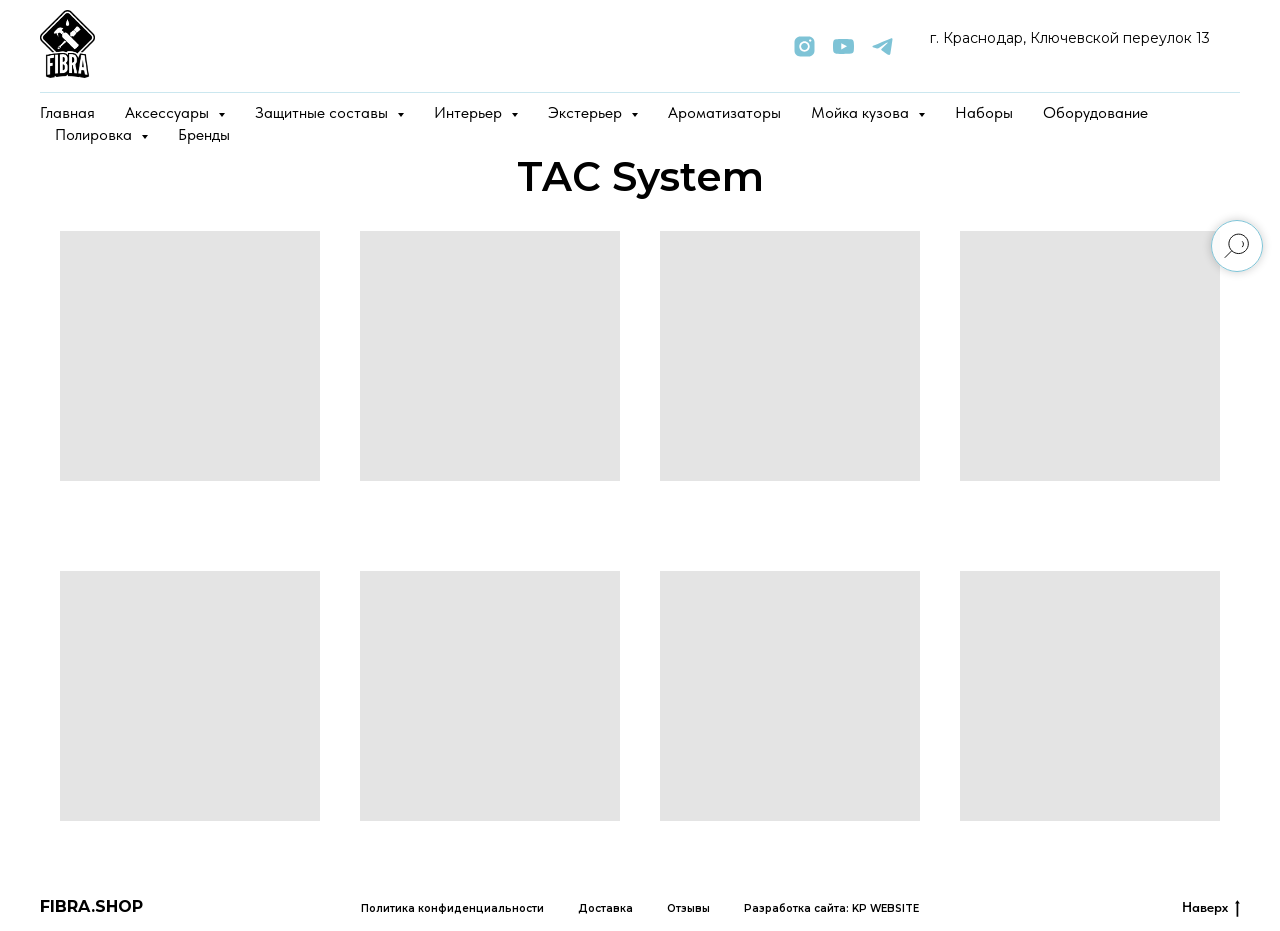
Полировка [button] (95, 134)
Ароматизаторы (724, 112)
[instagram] (804, 46)
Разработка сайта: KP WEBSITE (831, 908)
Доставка (605, 908)
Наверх (1211, 908)
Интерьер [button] (470, 112)
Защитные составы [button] (323, 112)
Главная (67, 112)
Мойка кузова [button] (862, 112)
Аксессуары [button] (169, 112)
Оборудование (1095, 112)
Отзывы (688, 908)
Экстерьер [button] (587, 112)
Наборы (984, 112)
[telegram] (882, 46)
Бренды (204, 134)
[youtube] (843, 46)
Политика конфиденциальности (452, 908)
